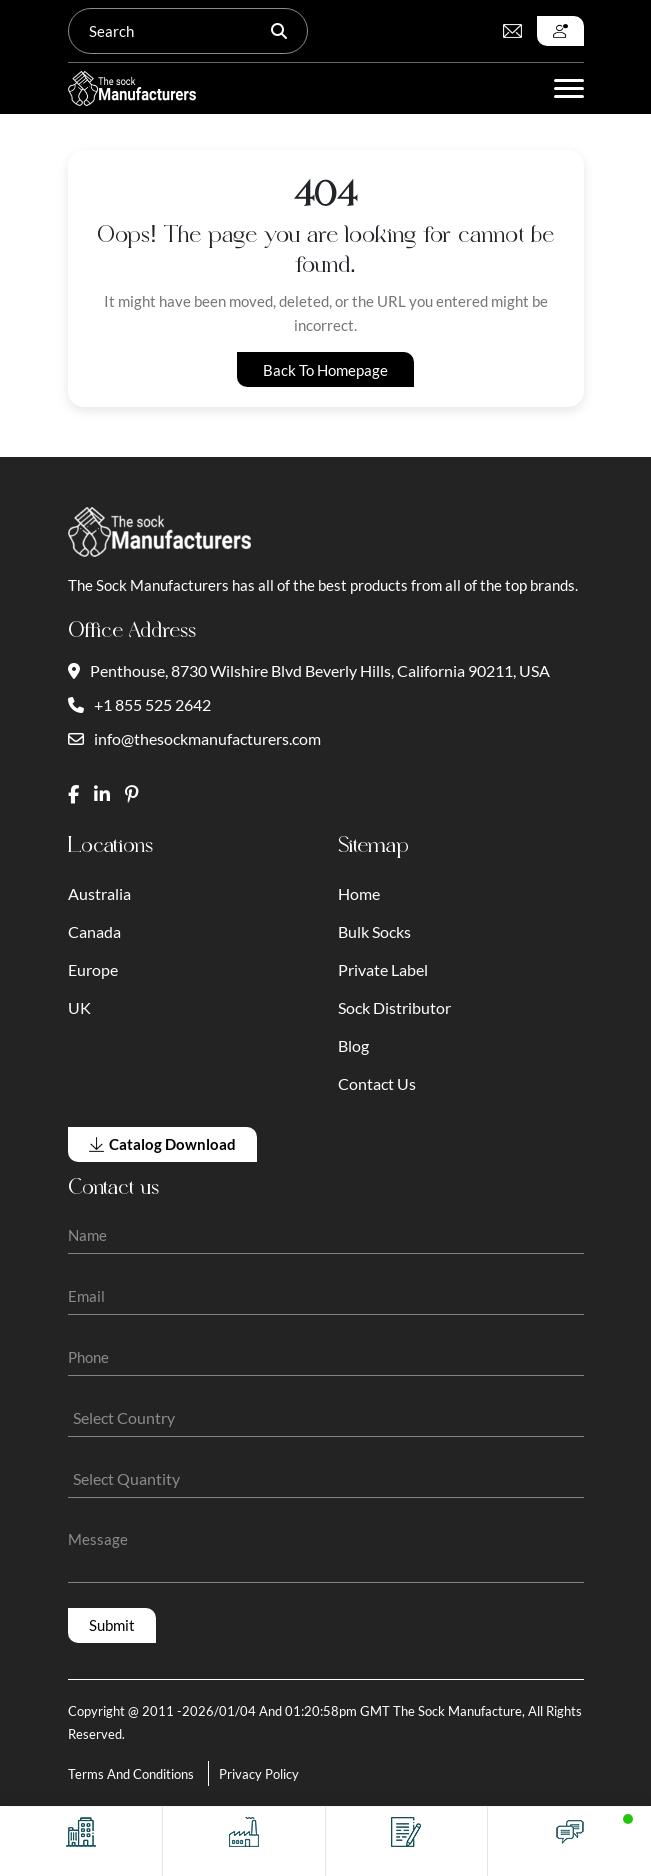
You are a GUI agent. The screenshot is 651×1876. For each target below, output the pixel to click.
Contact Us (377, 1083)
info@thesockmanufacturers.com (194, 739)
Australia (99, 893)
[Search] (170, 31)
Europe (93, 969)
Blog (353, 1045)
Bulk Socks (374, 931)
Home (359, 893)
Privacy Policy (259, 1774)
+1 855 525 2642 (139, 705)
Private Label (383, 969)
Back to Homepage (325, 370)
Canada (94, 931)
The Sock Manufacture (457, 1711)
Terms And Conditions (131, 1774)
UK (79, 1007)
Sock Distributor (394, 1007)
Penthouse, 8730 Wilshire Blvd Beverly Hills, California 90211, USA (309, 671)
